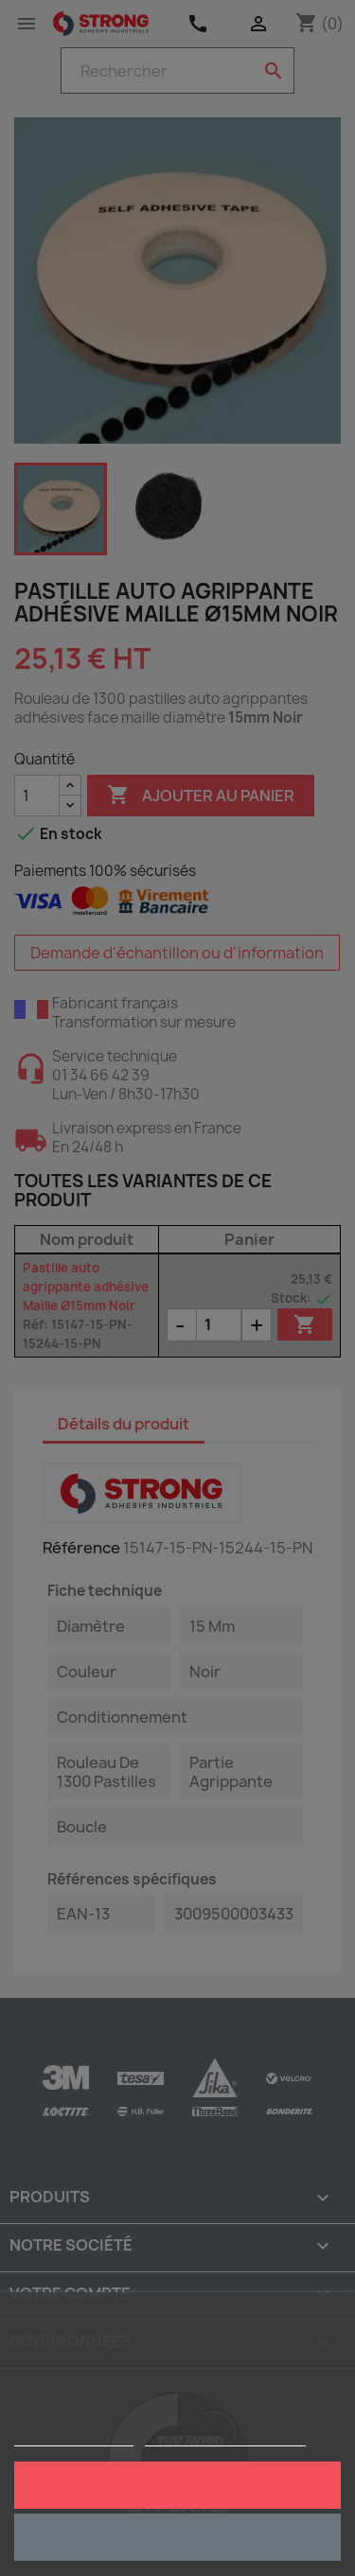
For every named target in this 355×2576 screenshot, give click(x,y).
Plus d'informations (73, 2437)
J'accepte (177, 2485)
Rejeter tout (177, 2537)
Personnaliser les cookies (225, 2437)
